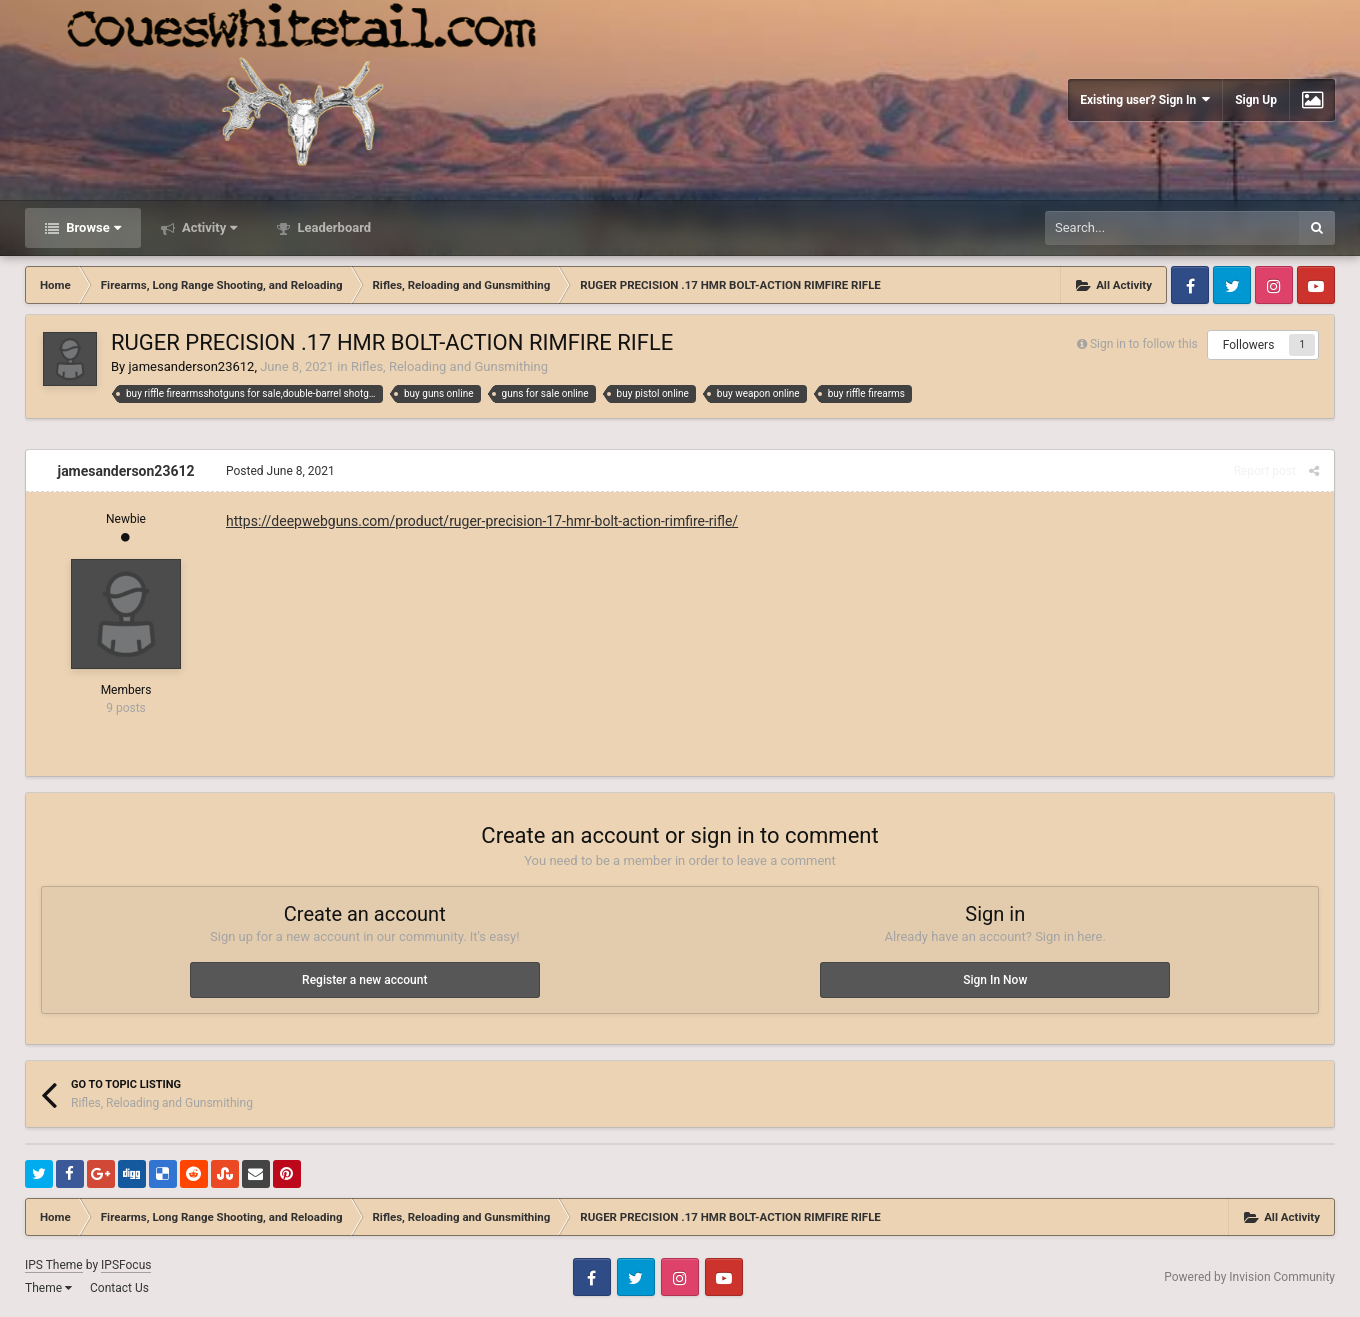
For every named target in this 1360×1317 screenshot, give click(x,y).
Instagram (1274, 285)
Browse (92, 227)
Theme (48, 1288)
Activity (208, 227)
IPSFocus (126, 1265)
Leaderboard (332, 227)
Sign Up (1256, 100)
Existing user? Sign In (1145, 99)
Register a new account (364, 980)
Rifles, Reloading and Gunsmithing (449, 366)
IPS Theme (54, 1265)
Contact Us (119, 1288)
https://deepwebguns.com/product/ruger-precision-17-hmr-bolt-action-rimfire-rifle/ (482, 521)
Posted (280, 471)
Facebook (1190, 285)
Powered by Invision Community (1249, 1277)
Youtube (1316, 285)
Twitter (1232, 285)
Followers (1249, 345)
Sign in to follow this (1144, 344)
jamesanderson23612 (191, 366)
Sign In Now (995, 980)
